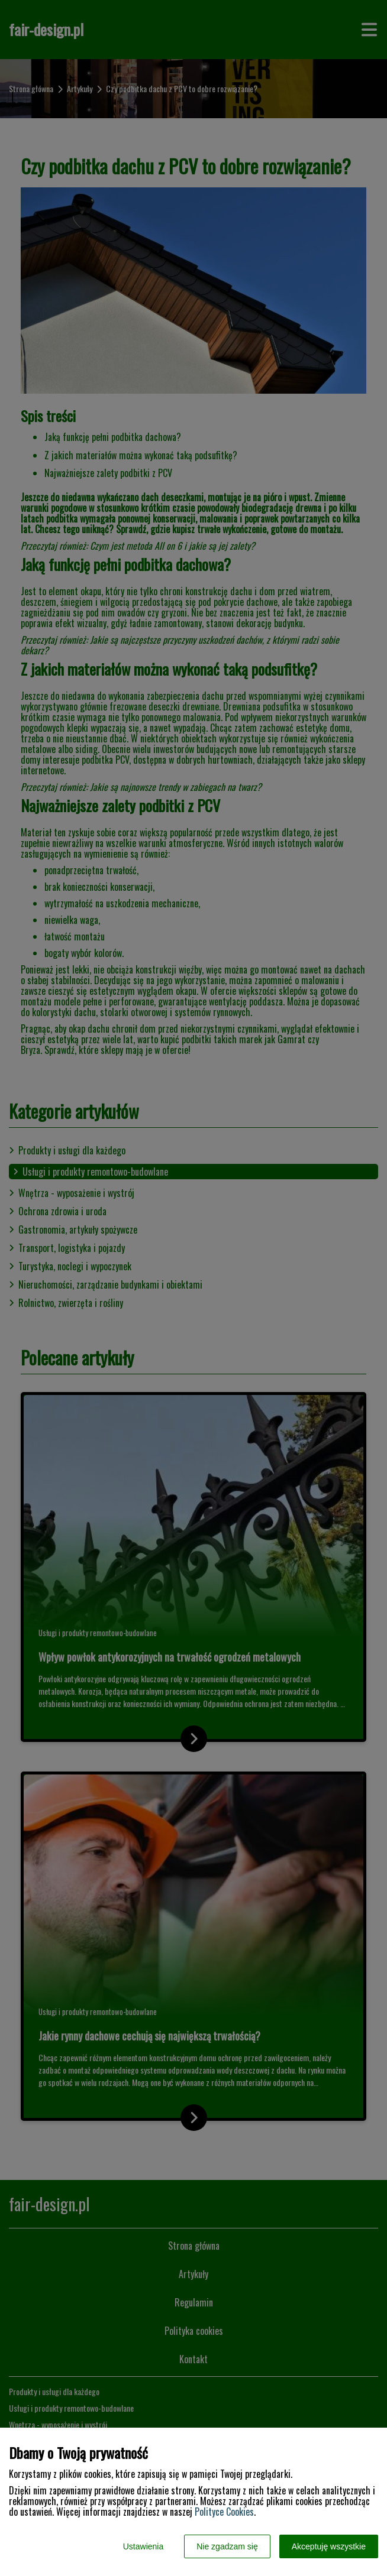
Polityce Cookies (224, 2511)
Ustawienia (143, 2546)
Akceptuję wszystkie (329, 2546)
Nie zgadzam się (227, 2546)
